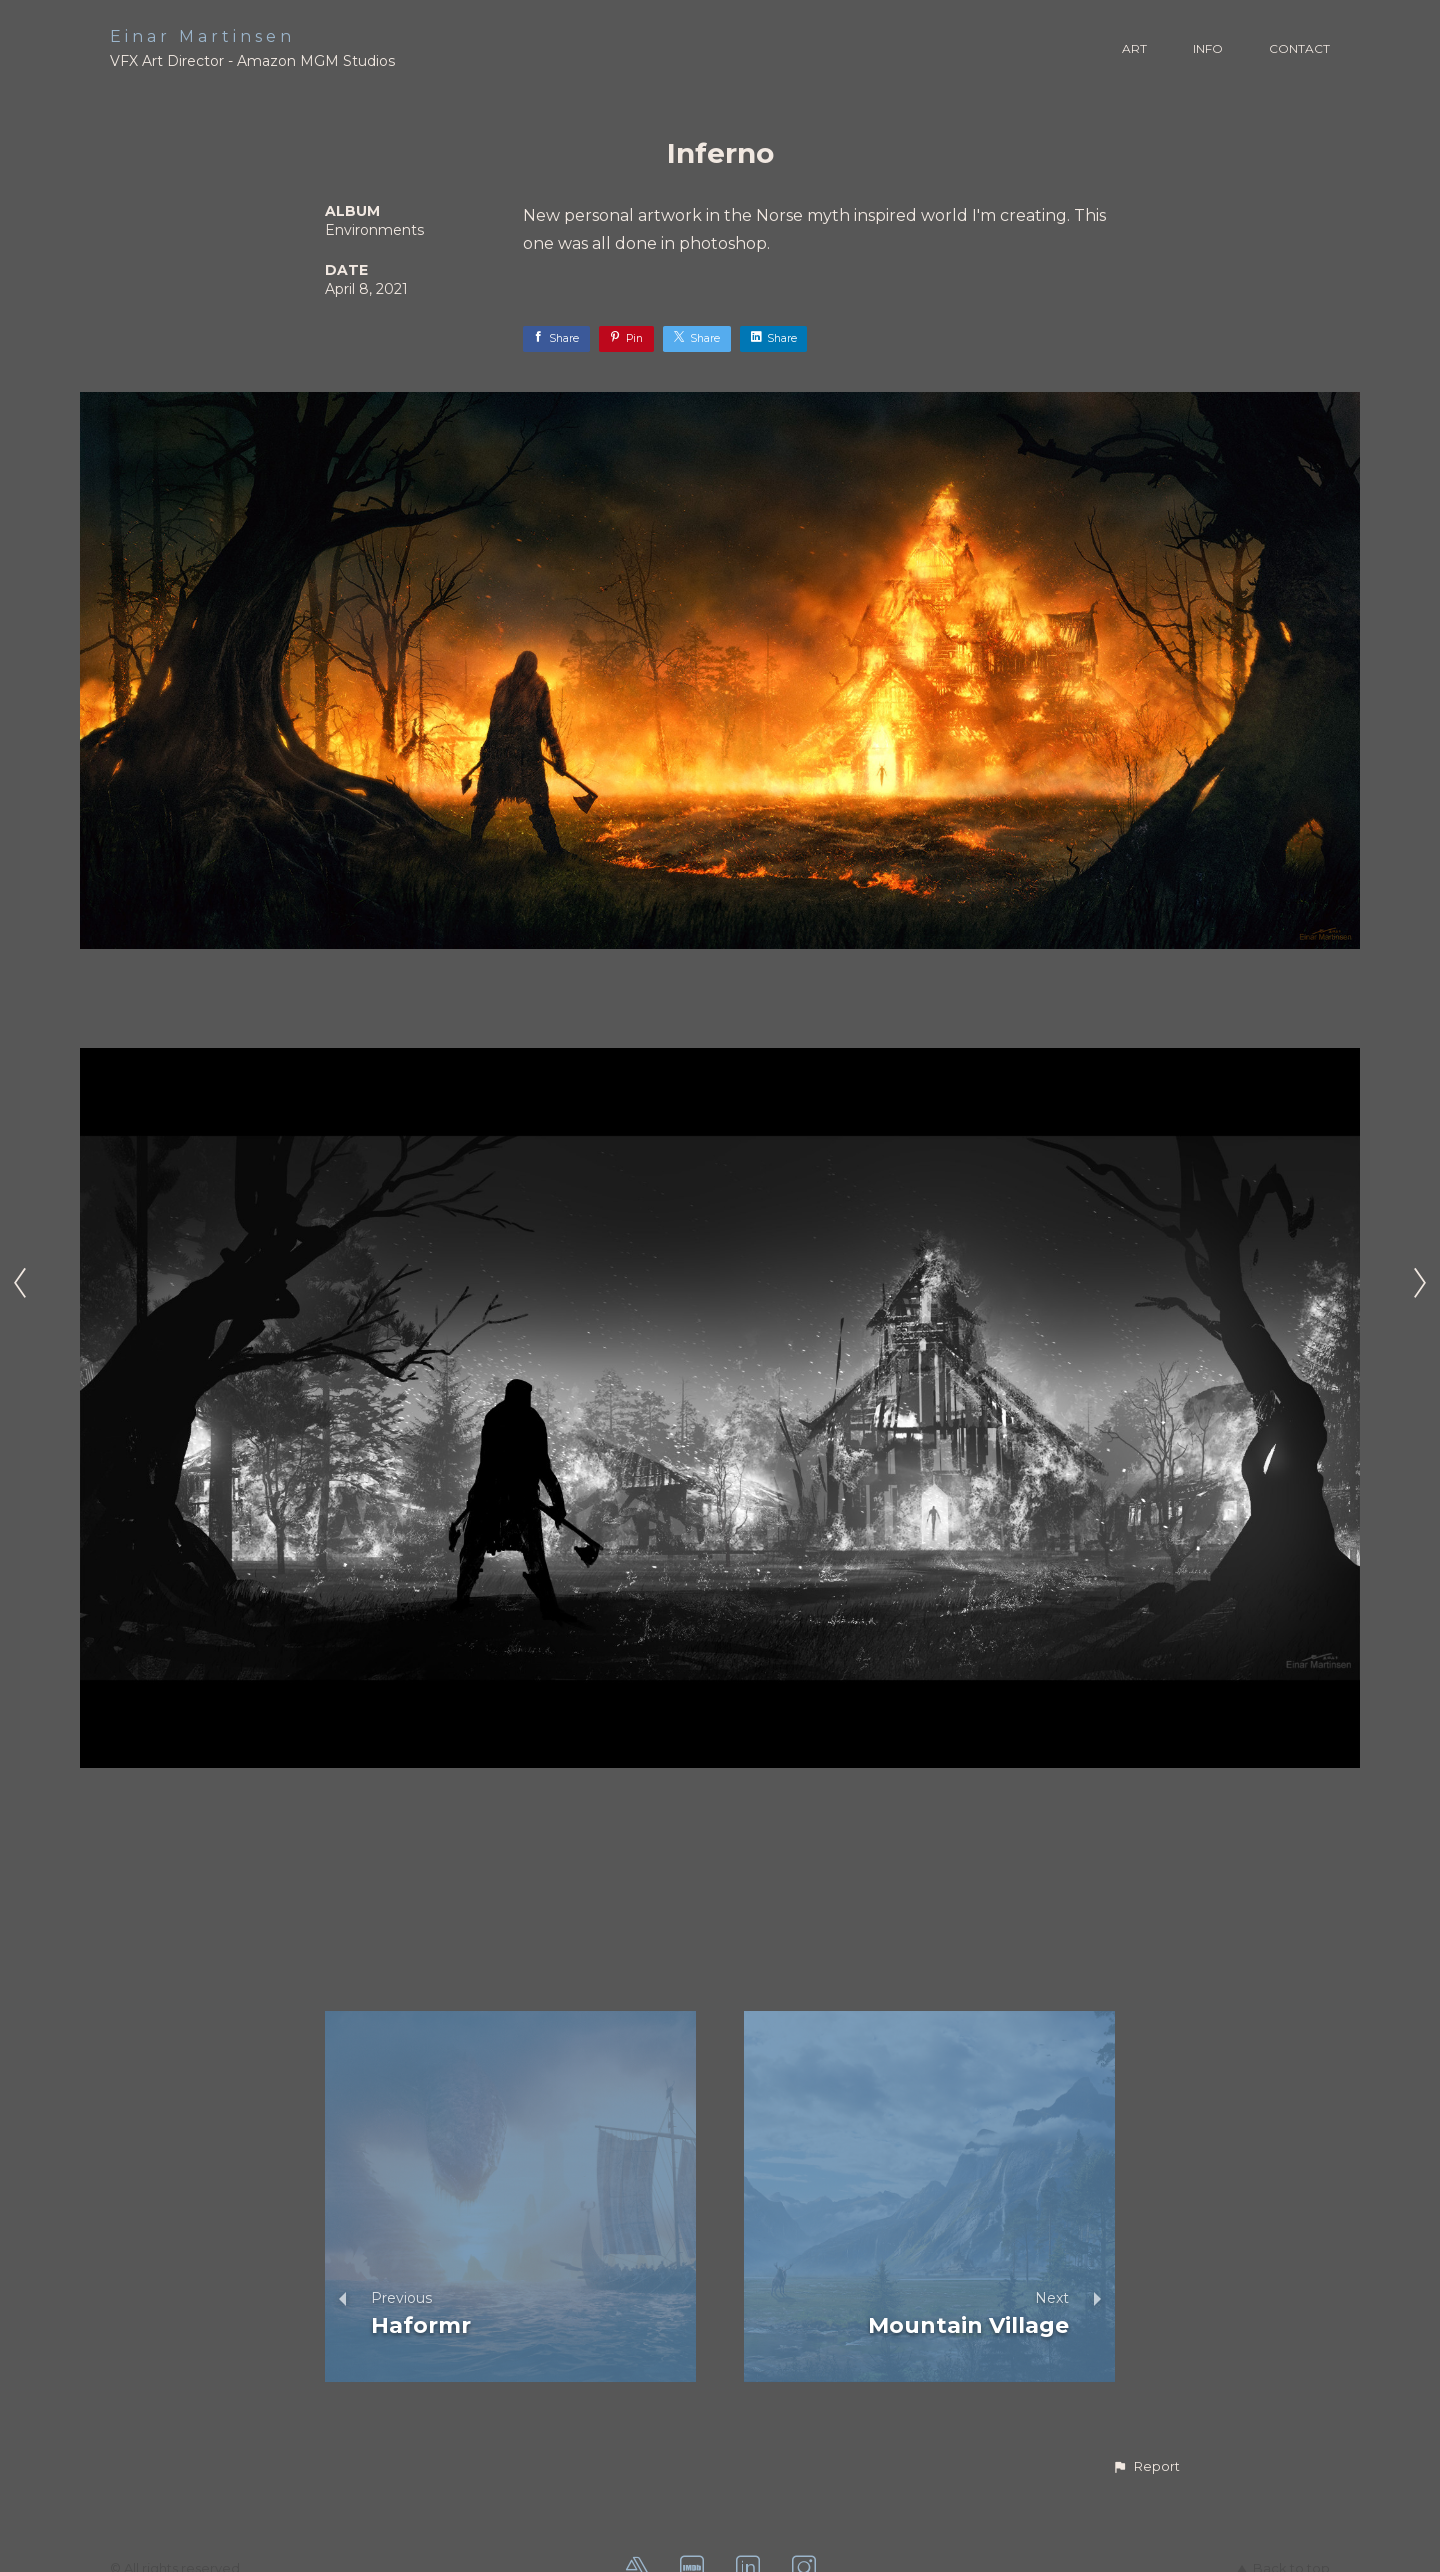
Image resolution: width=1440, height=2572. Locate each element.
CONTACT (1299, 48)
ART (1134, 48)
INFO (1208, 48)
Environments (374, 230)
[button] (1146, 2467)
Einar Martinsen (202, 36)
